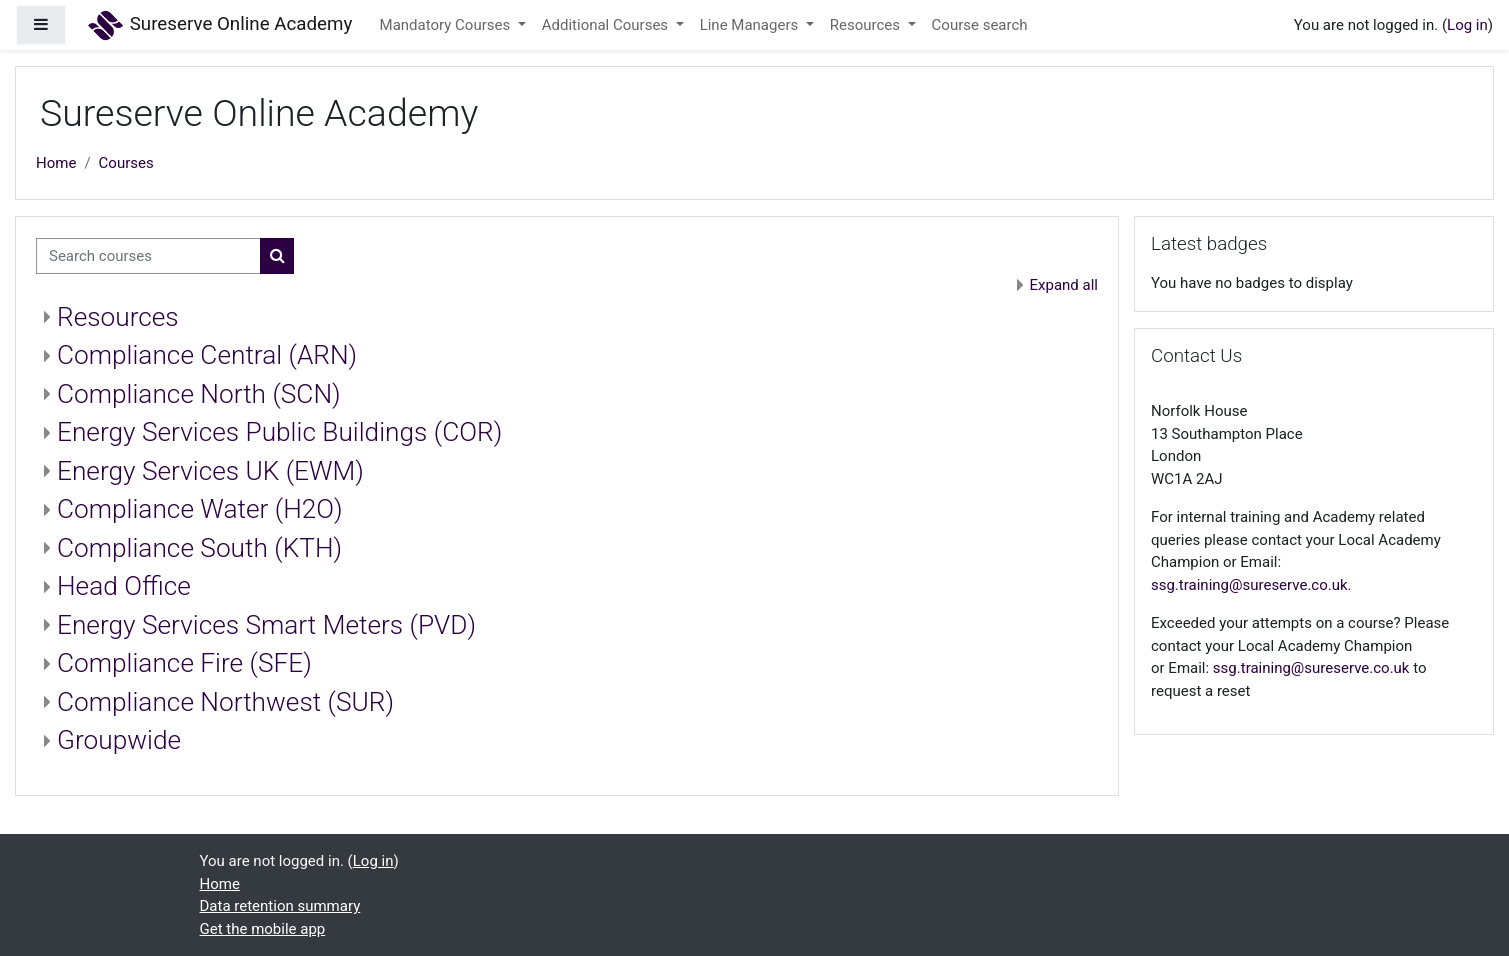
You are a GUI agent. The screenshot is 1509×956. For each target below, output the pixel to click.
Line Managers (751, 25)
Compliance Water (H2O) (200, 509)
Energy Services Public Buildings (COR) (279, 432)
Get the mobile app (263, 929)
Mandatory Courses (447, 25)
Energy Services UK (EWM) (210, 471)
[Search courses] (148, 256)
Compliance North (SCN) (199, 394)
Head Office (124, 586)
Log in (1467, 25)
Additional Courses (607, 25)
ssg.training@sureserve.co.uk (1249, 585)
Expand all (1064, 285)
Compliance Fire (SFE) (184, 663)
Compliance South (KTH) (199, 548)
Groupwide (119, 740)
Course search (980, 25)
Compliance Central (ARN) (207, 355)
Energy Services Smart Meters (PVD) (266, 625)
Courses (126, 163)
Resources (867, 25)
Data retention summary (280, 906)
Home (56, 163)
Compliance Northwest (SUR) (225, 702)
